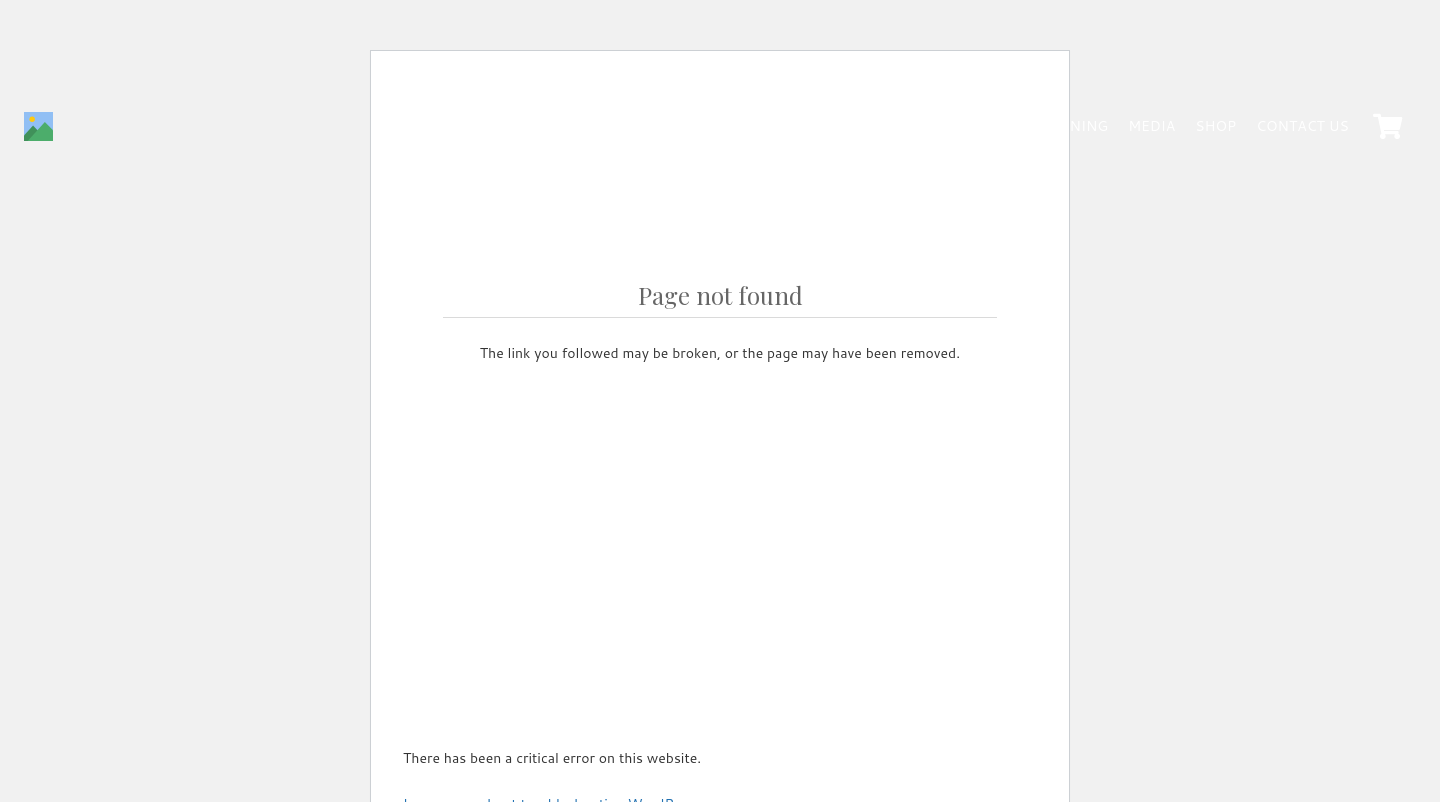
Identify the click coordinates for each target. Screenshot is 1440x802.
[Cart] (1387, 127)
